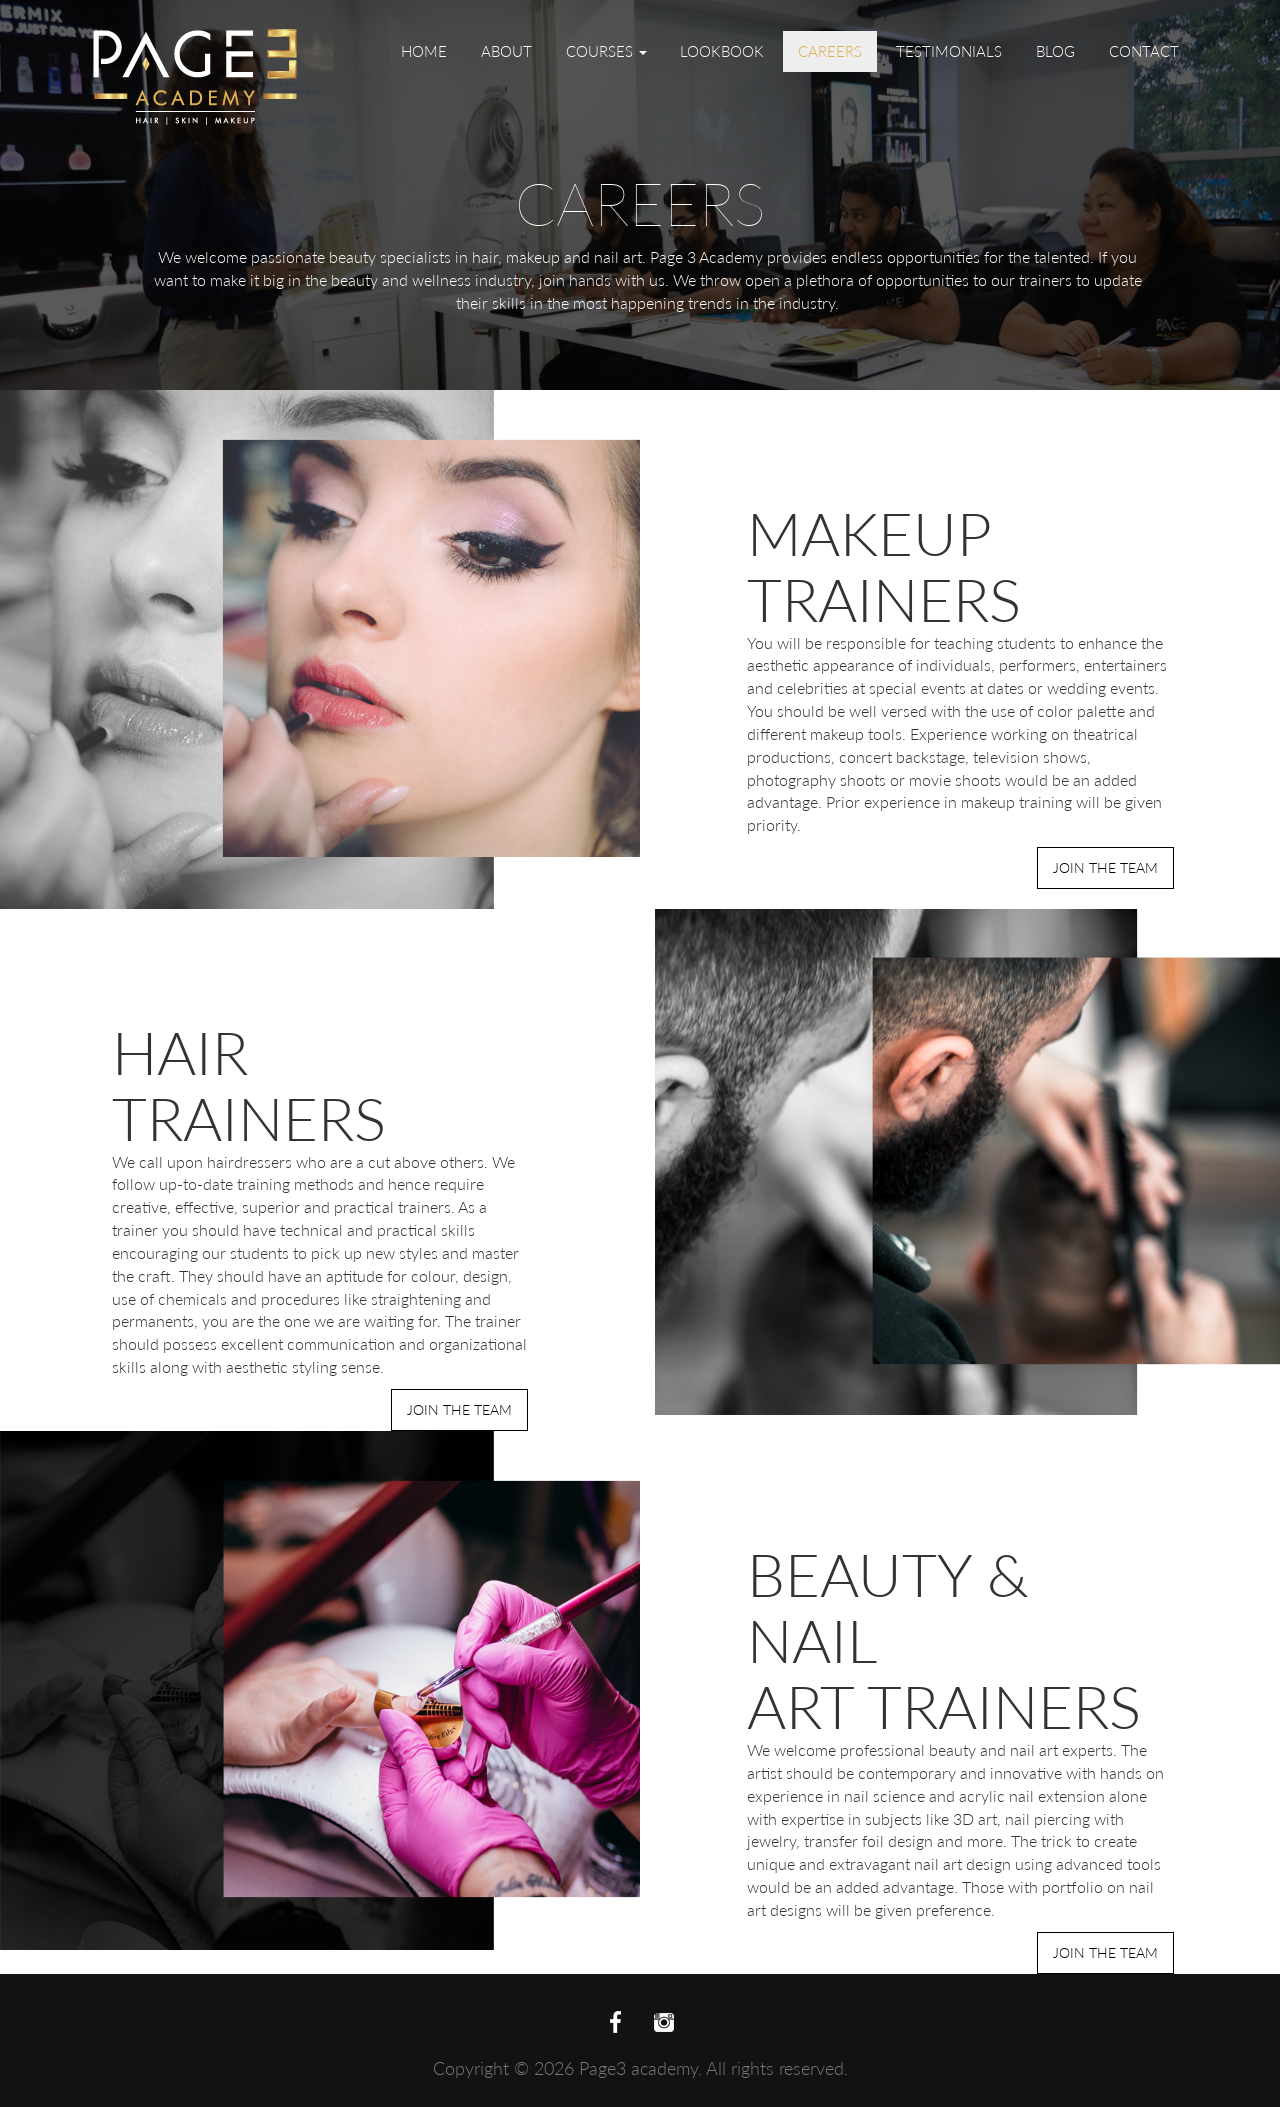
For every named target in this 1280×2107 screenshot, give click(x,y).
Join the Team (1105, 867)
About (506, 51)
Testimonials (949, 51)
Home (424, 51)
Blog (1055, 51)
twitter (664, 2023)
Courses (606, 51)
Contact (1144, 51)
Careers (830, 51)
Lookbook (722, 51)
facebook (616, 2023)
